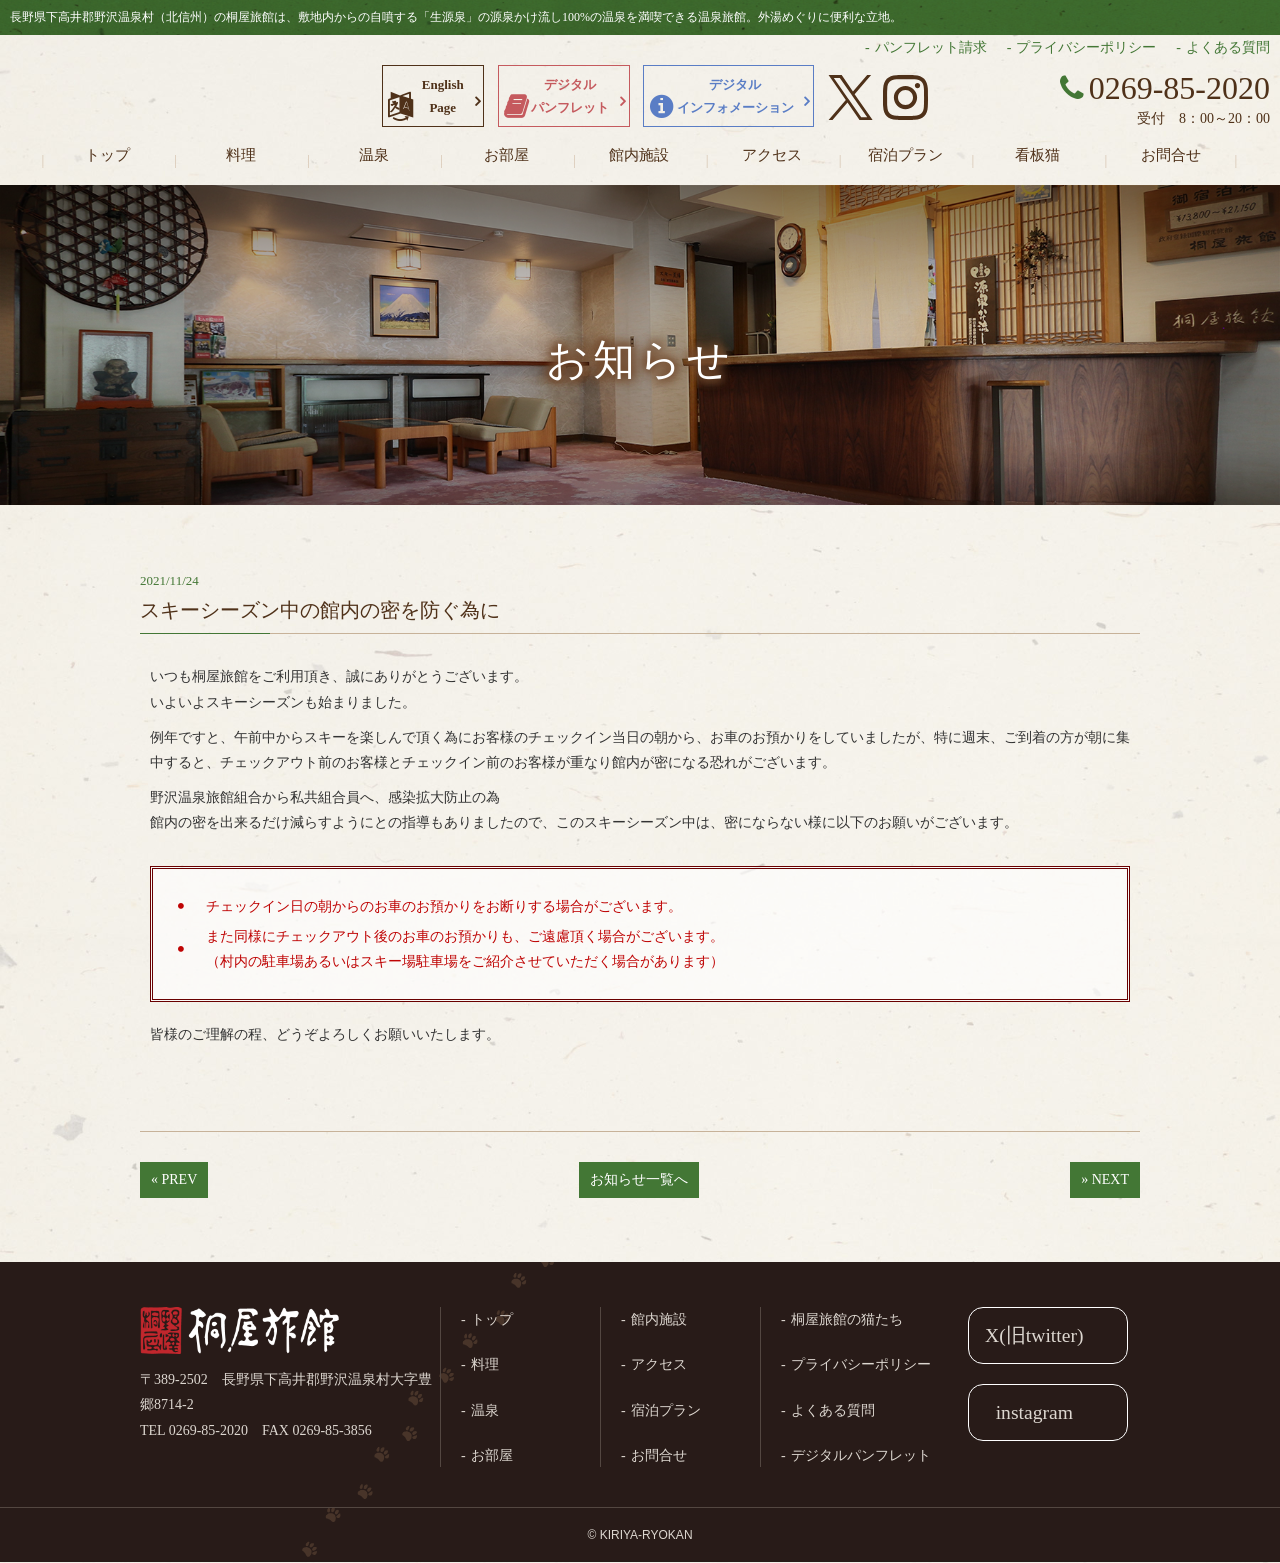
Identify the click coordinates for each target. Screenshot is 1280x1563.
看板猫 (1037, 155)
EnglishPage (443, 96)
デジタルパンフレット (570, 96)
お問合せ (1171, 155)
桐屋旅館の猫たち (847, 1319)
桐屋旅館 (240, 1332)
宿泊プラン (905, 155)
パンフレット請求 (931, 47)
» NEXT (1105, 1179)
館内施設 (639, 155)
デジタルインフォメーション (735, 96)
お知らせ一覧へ (639, 1179)
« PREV (174, 1179)
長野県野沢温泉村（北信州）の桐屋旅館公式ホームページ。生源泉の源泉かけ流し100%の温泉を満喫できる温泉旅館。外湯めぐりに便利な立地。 (130, 95)
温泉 (374, 155)
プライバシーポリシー (1086, 47)
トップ (107, 155)
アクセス (772, 155)
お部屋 (506, 155)
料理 (241, 155)
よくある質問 (1228, 47)
